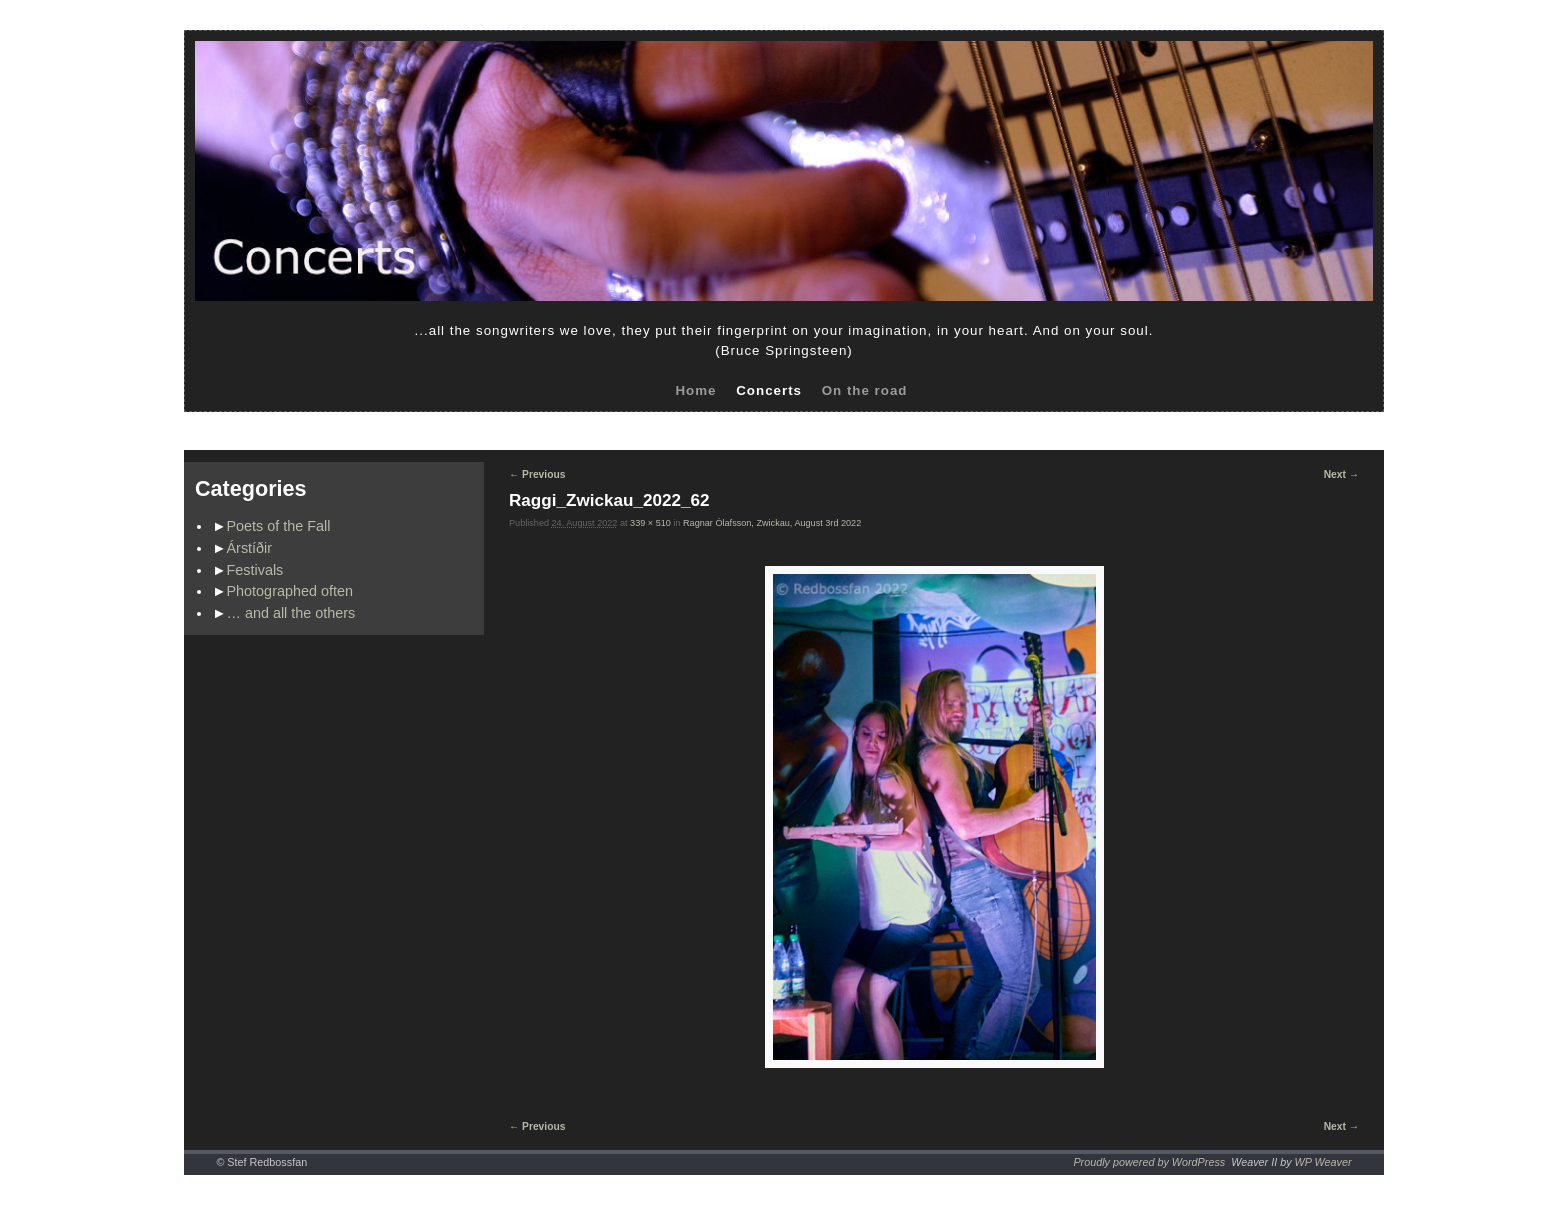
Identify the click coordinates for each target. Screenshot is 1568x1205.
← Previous (537, 474)
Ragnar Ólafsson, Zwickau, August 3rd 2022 (772, 523)
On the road (865, 390)
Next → (1341, 474)
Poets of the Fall (279, 526)
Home (695, 390)
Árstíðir (250, 548)
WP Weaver (1323, 1162)
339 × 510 (650, 523)
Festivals (255, 570)
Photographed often (290, 591)
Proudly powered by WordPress (1149, 1162)
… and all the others (291, 613)
